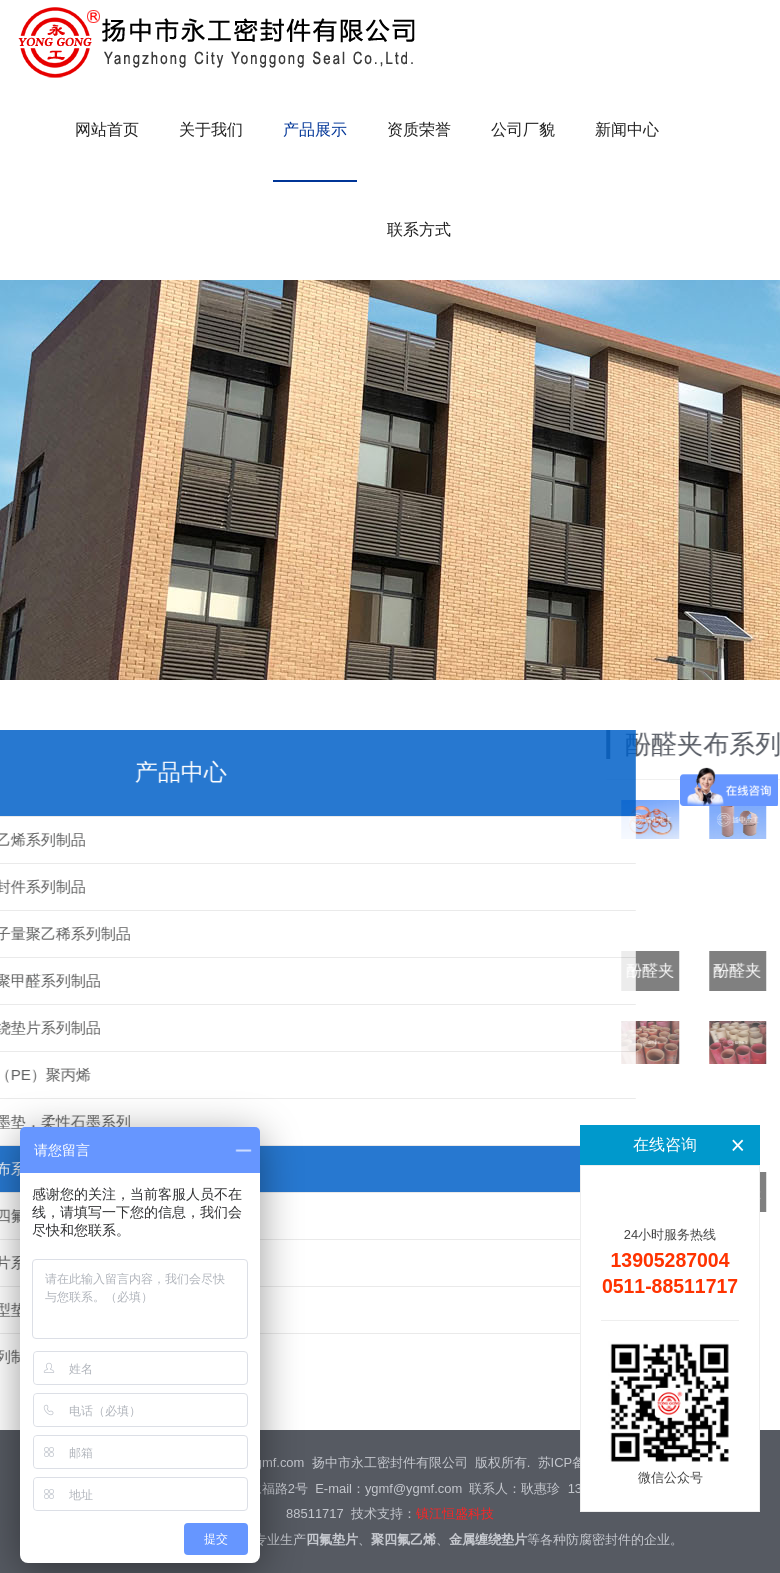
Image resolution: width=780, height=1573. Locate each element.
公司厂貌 (523, 129)
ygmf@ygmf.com (413, 1488)
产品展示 (315, 129)
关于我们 (211, 129)
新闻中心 (627, 129)
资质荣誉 (419, 129)
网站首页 (107, 129)
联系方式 (419, 229)
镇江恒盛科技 (455, 1513)
